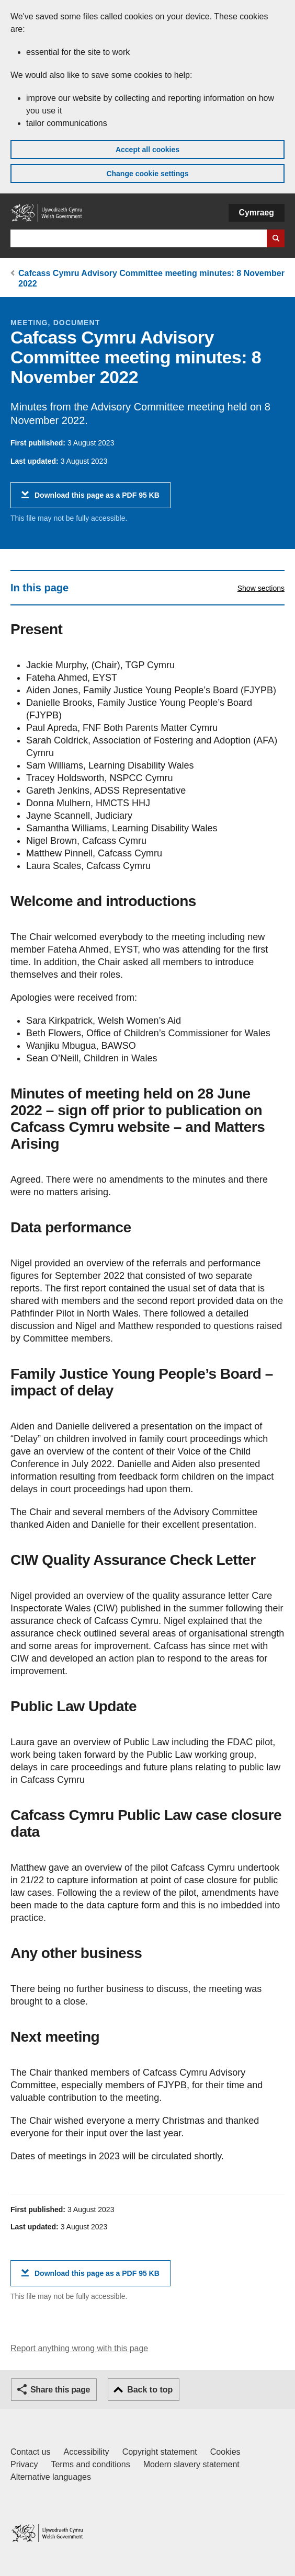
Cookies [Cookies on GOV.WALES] (225, 2451)
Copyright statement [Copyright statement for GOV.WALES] (159, 2451)
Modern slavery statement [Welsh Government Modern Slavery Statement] (191, 2464)
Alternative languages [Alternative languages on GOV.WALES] (50, 2476)
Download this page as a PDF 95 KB (97, 499)
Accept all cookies (147, 149)
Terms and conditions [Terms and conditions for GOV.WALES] (90, 2464)
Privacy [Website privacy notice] (24, 2464)
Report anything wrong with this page (79, 2348)
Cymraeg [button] (256, 212)
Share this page (60, 2389)
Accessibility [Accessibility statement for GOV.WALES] (86, 2451)
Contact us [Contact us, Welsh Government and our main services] (30, 2451)
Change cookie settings (147, 173)
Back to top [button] (150, 2389)
